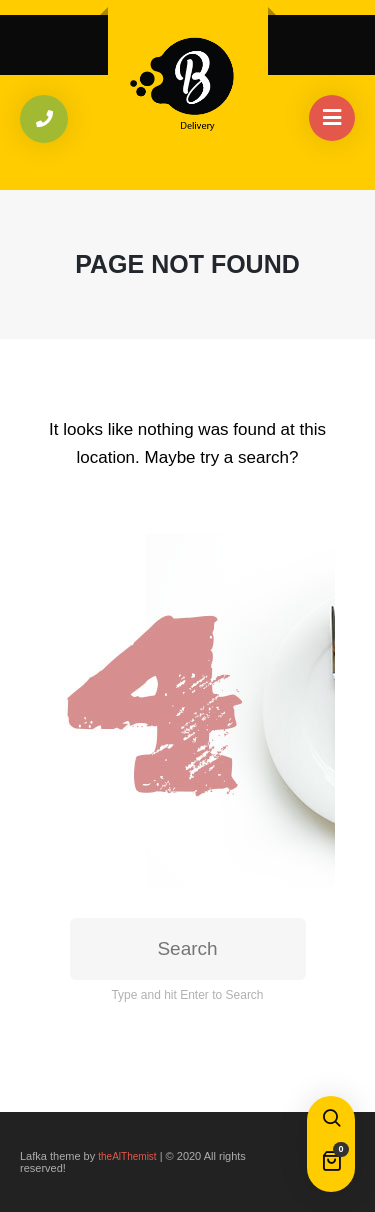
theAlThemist (127, 1156)
